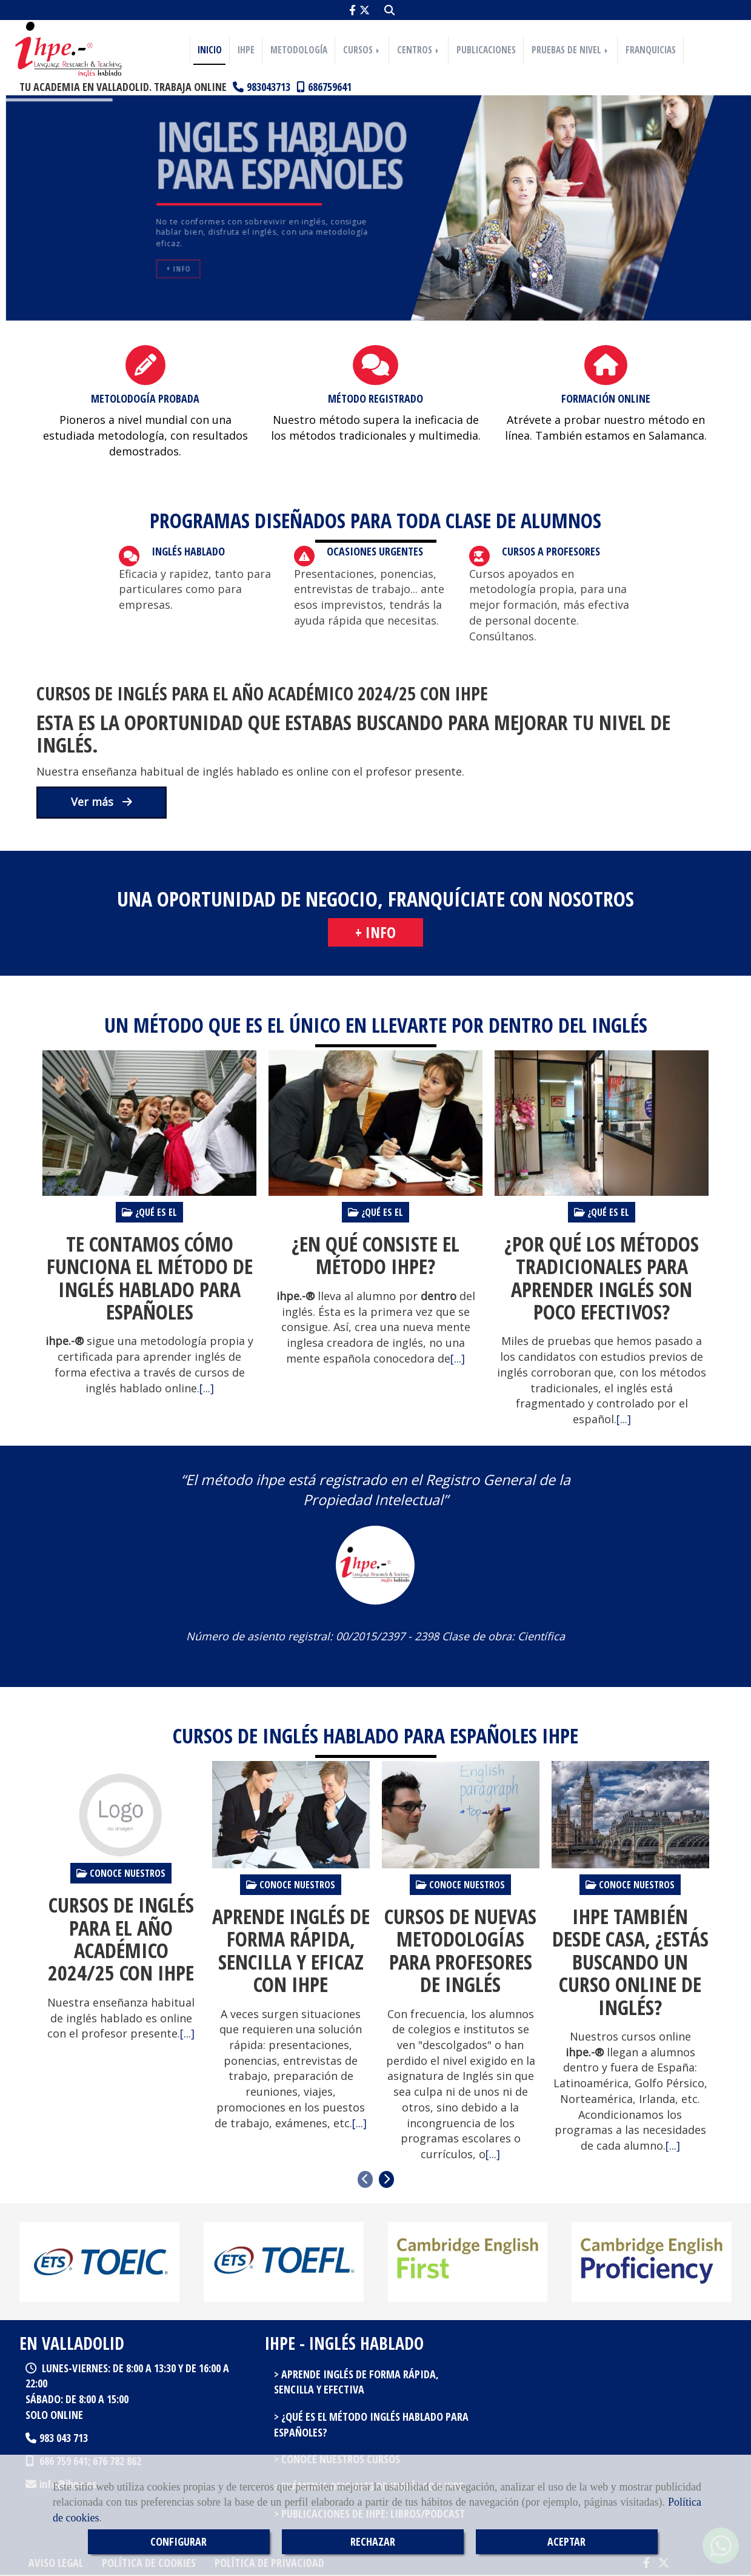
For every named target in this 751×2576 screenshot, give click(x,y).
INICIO (210, 50)
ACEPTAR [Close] (566, 2541)
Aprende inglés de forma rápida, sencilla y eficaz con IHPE (291, 1950)
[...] (206, 1388)
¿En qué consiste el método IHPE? (375, 1255)
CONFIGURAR (178, 2541)
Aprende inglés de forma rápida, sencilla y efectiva (356, 2382)
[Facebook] (352, 10)
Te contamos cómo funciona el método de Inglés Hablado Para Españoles (150, 1278)
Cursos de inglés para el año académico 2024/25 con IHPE (262, 693)
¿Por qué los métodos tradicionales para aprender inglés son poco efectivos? (601, 1278)
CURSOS (362, 50)
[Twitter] (364, 10)
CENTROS (419, 50)
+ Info (178, 268)
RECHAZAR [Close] (372, 2541)
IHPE (246, 50)
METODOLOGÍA (298, 50)
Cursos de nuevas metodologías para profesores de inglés (460, 1950)
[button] (375, 932)
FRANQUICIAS (651, 50)
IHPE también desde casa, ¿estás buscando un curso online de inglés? (630, 1962)
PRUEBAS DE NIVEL (571, 50)
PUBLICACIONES (486, 50)
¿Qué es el (149, 1212)
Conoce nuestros (120, 1873)
